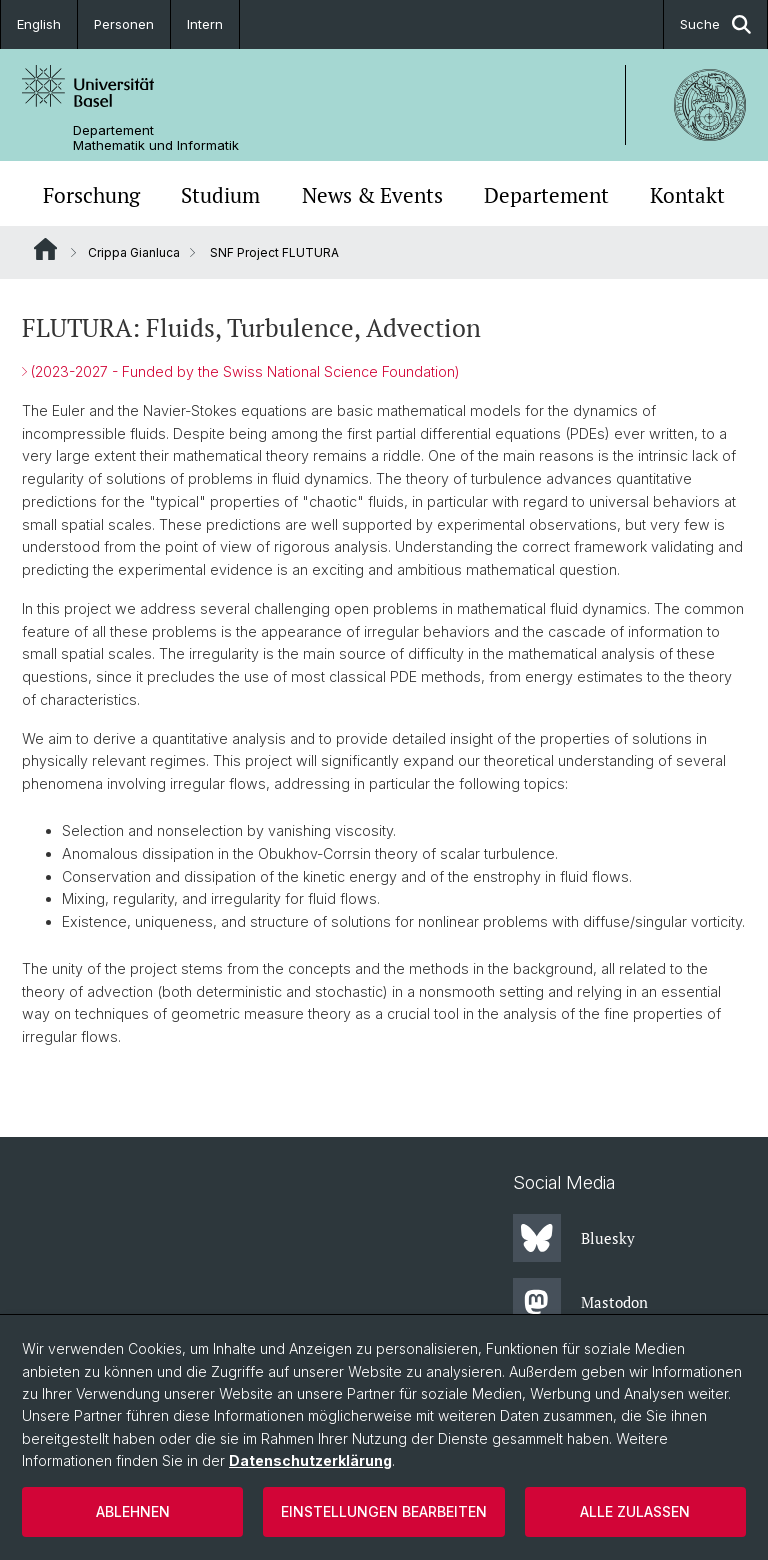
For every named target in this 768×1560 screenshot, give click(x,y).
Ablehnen (133, 1511)
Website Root (45, 249)
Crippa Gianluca (134, 252)
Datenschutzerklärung (310, 1460)
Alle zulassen (635, 1511)
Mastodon (580, 1302)
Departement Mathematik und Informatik (156, 138)
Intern (205, 24)
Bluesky (574, 1238)
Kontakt (687, 195)
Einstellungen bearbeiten (384, 1511)
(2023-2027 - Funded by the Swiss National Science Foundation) (245, 371)
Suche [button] (715, 24)
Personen (124, 24)
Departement (546, 195)
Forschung (91, 195)
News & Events (372, 195)
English (39, 24)
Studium (220, 195)
